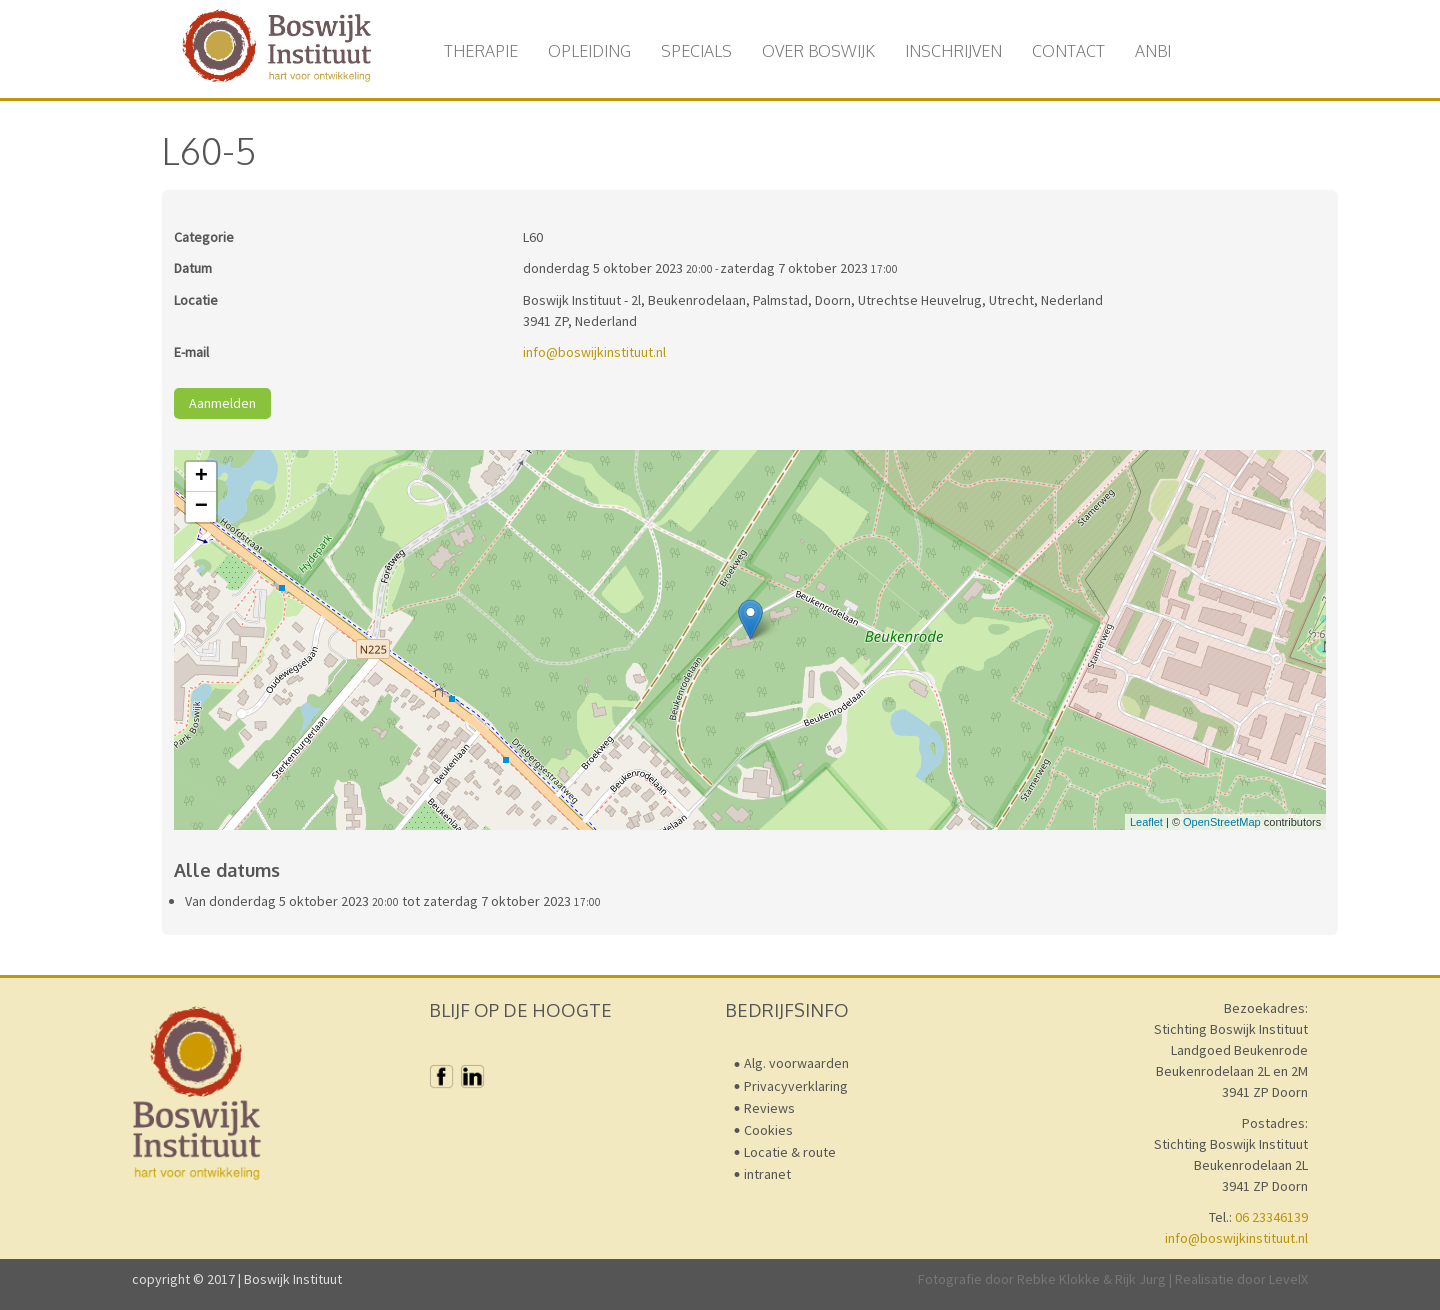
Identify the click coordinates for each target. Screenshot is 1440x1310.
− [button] (201, 507)
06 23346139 (1271, 1217)
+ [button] (201, 477)
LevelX (1288, 1279)
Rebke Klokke (1058, 1279)
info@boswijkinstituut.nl (594, 352)
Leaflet (1146, 822)
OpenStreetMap (1222, 822)
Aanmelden (222, 403)
